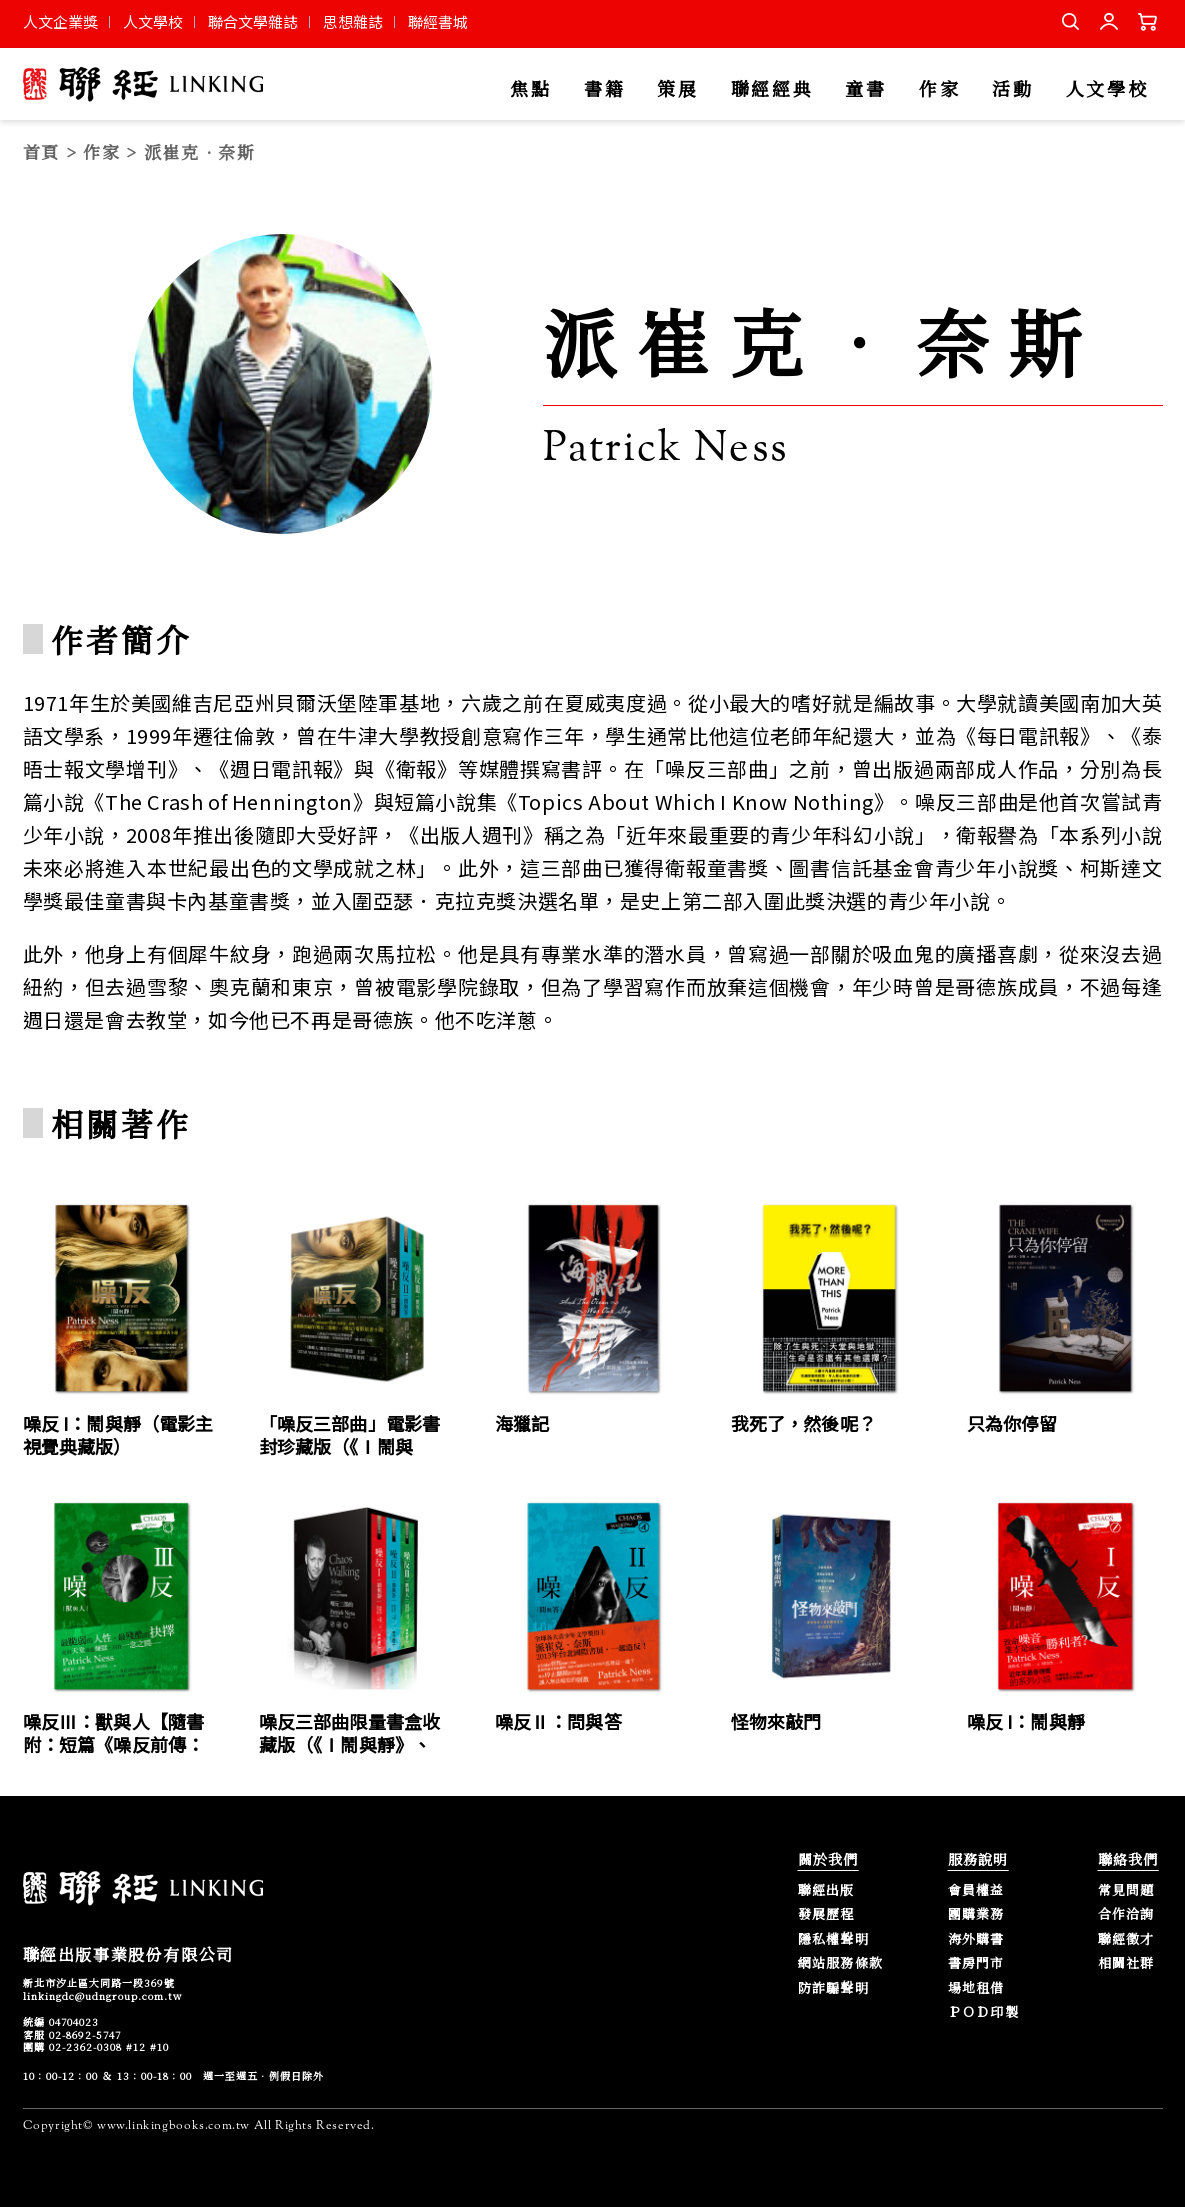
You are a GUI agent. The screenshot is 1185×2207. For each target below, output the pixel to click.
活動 (1012, 89)
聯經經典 (772, 89)
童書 (865, 89)
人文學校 (153, 21)
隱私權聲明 (834, 1939)
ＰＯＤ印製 (984, 2012)
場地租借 (976, 1988)
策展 (677, 89)
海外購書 (976, 1939)
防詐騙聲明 (834, 1988)
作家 (939, 89)
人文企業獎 (60, 21)
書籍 (604, 89)
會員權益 (976, 1890)
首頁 (41, 151)
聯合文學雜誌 (253, 21)
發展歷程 (826, 1914)
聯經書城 (438, 21)
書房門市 (976, 1963)
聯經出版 (826, 1890)
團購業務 (976, 1914)
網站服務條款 (841, 1963)
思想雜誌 (353, 21)
